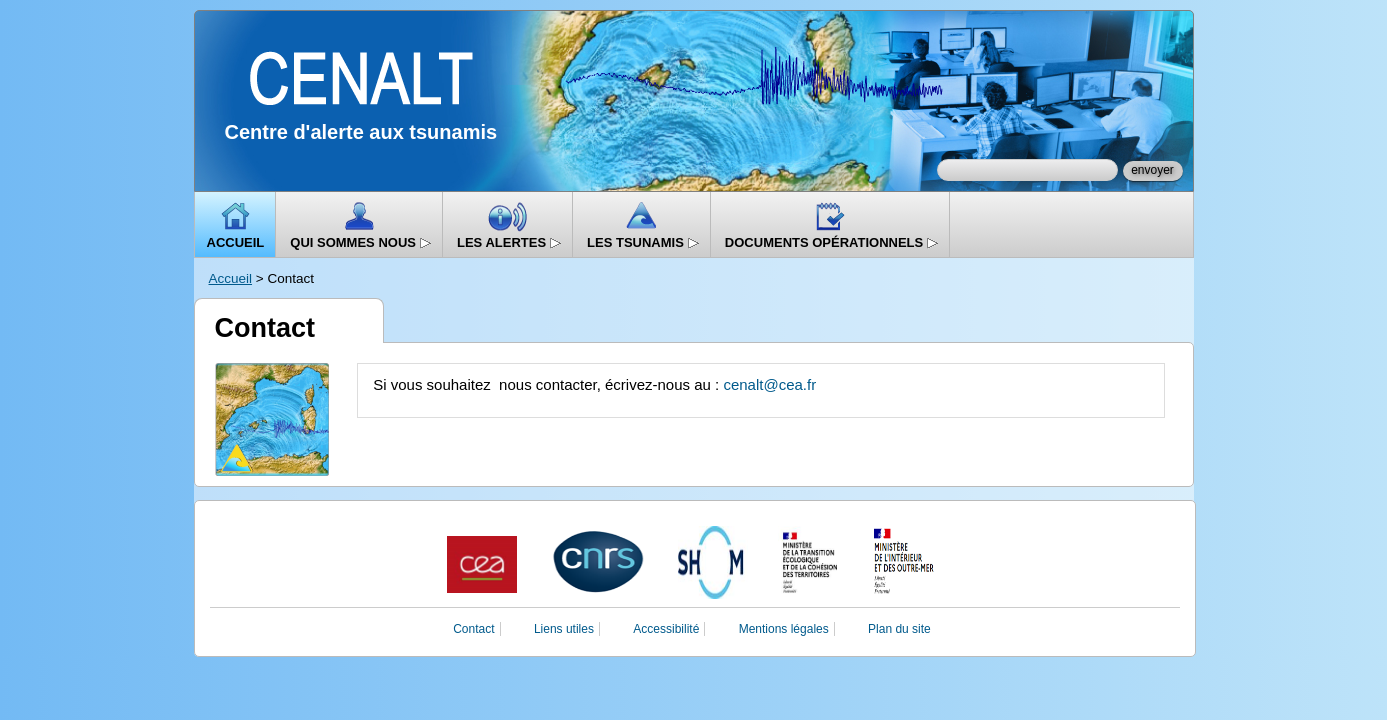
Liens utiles (564, 629)
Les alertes (509, 242)
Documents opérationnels (832, 242)
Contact (473, 629)
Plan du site (899, 629)
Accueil (236, 242)
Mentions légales (784, 629)
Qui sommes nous (361, 242)
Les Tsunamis (643, 242)
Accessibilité (666, 629)
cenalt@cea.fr (769, 384)
